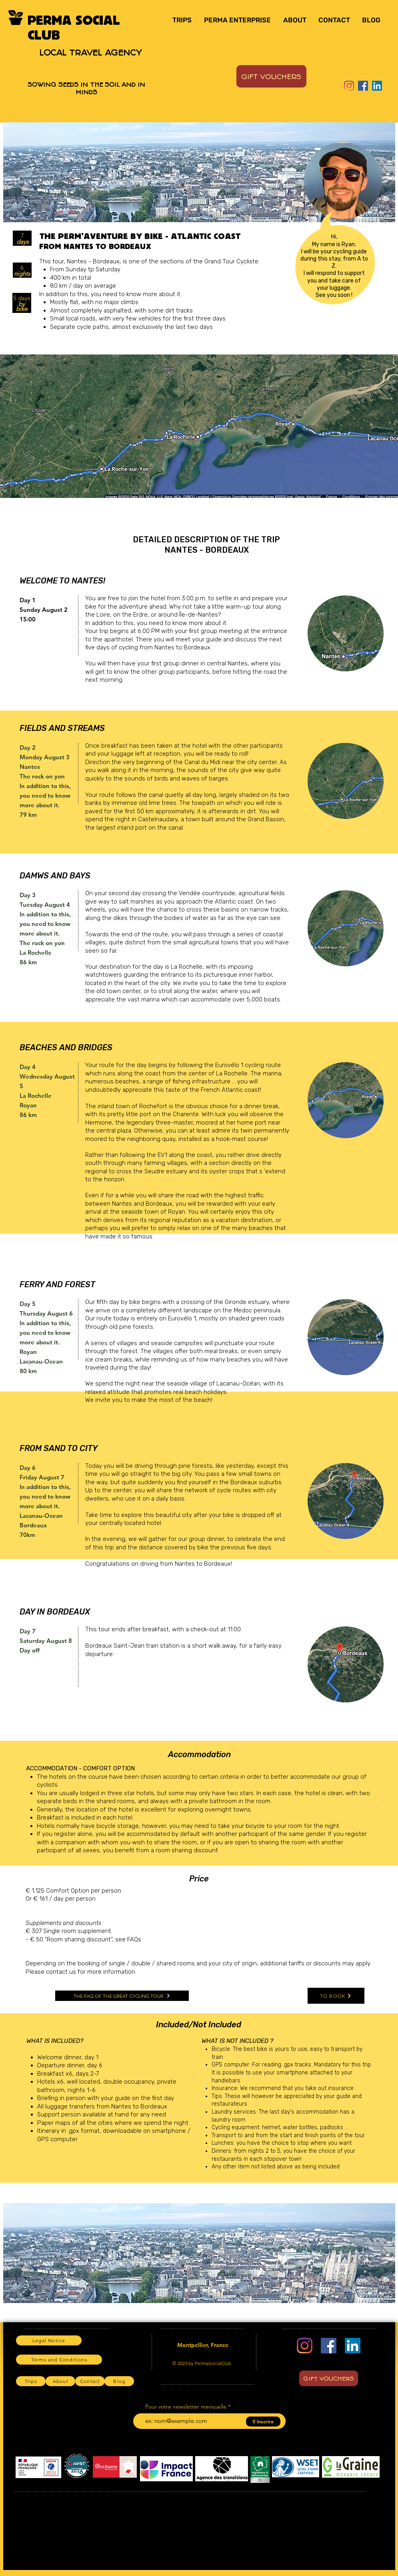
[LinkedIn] (377, 86)
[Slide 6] (223, 209)
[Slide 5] (213, 209)
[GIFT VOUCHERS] (271, 76)
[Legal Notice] (49, 2340)
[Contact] (90, 2381)
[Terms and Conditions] (59, 2360)
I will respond (320, 273)
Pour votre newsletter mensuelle (185, 2406)
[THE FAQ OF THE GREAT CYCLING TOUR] (122, 1996)
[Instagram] (349, 86)
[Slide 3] (195, 209)
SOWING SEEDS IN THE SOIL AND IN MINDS (86, 88)
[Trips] (31, 2381)
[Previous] (14, 172)
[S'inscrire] (263, 2422)
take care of (345, 280)
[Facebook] (363, 86)
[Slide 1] (176, 209)
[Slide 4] (204, 209)
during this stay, (321, 258)
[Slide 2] (186, 209)
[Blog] (119, 2381)
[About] (60, 2381)
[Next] (384, 172)
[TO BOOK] (336, 1996)
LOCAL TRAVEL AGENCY (90, 52)
